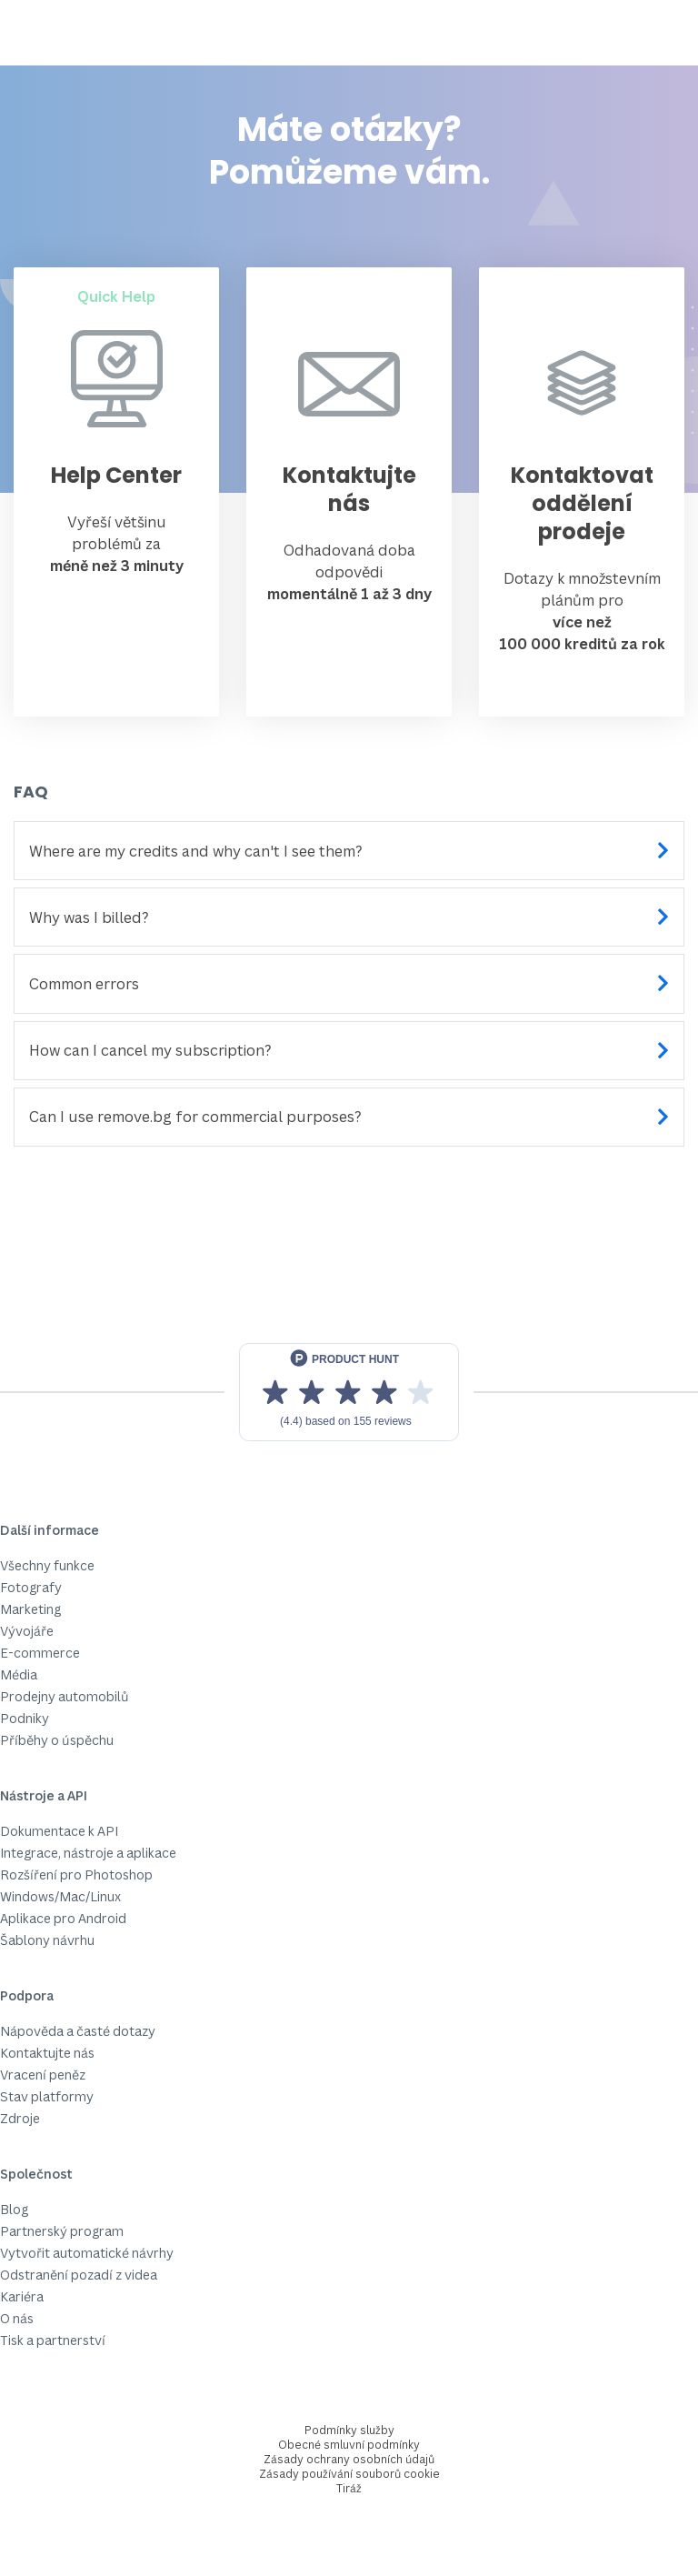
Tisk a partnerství (52, 2340)
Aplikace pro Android (63, 1918)
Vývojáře (27, 1630)
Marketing (30, 1609)
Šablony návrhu (47, 1940)
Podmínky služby (349, 2430)
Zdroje (20, 2118)
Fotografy (31, 1587)
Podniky (24, 1718)
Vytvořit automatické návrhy (87, 2252)
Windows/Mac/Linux (60, 1896)
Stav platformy (47, 2096)
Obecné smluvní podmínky (349, 2444)
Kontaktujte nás (47, 2052)
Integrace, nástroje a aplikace (88, 1852)
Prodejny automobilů (64, 1696)
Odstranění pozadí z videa (78, 2274)
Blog (14, 2209)
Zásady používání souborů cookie (349, 2473)
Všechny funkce (47, 1565)
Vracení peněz (42, 2074)
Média (18, 1674)
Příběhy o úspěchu (57, 1740)
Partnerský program (62, 2231)
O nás (17, 2318)
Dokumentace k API (59, 1830)
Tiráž (349, 2488)
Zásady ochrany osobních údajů (349, 2459)
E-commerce (40, 1652)
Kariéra (22, 2296)
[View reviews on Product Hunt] (349, 1392)
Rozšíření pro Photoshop (76, 1874)
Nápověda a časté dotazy (77, 2031)
